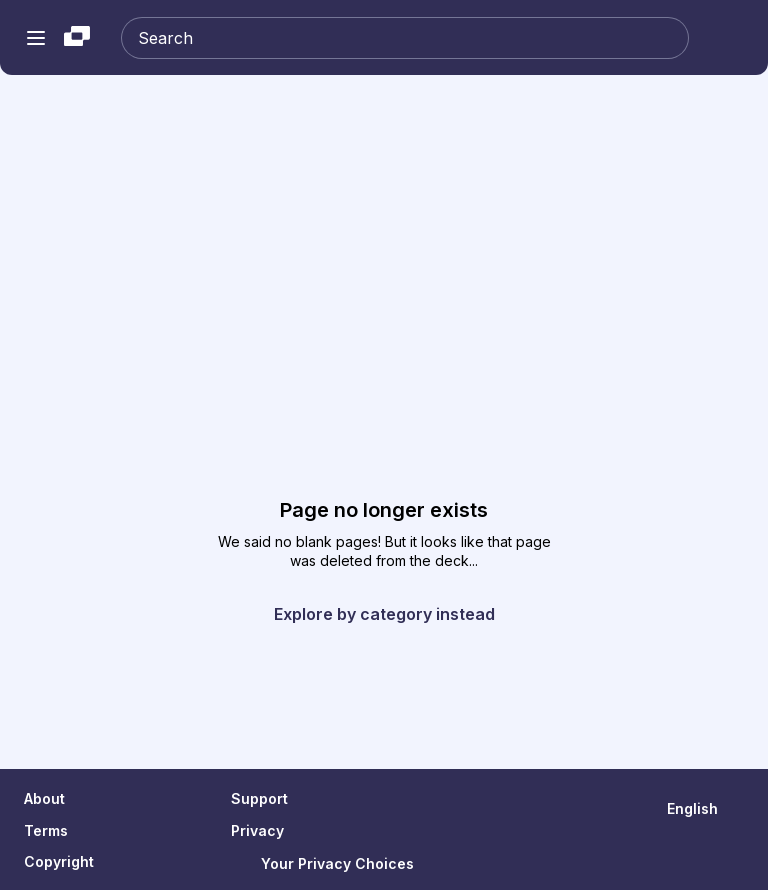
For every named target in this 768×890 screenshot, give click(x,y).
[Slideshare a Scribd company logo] (77, 38)
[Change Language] (705, 809)
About (44, 798)
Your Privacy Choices (322, 864)
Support (259, 798)
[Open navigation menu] (36, 38)
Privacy (257, 830)
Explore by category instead (384, 614)
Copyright (59, 861)
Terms (46, 830)
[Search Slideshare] (405, 38)
